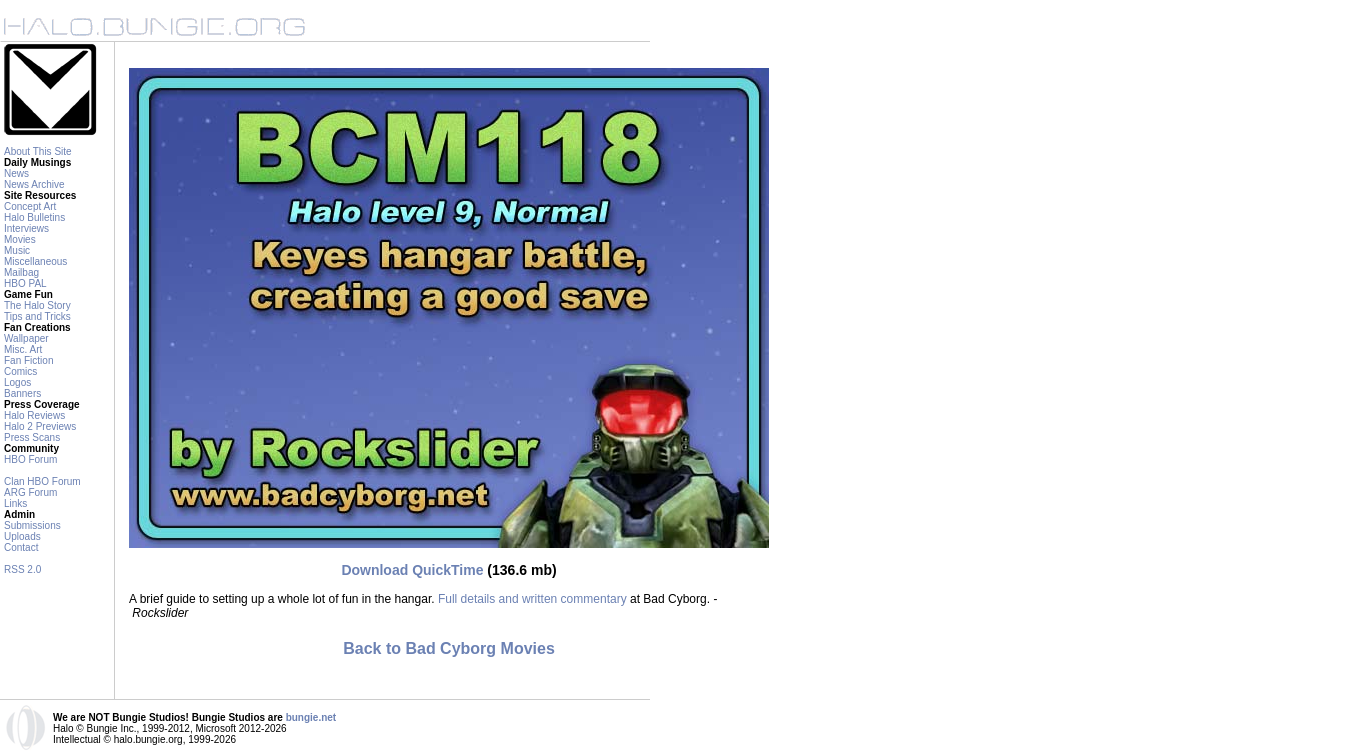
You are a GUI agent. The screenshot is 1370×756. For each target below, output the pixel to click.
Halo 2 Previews (40, 426)
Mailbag (21, 272)
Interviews (26, 228)
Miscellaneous (35, 261)
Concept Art (30, 206)
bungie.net (311, 717)
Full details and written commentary (532, 599)
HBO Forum (30, 459)
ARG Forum (30, 492)
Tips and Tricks (37, 316)
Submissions (32, 525)
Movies (20, 239)
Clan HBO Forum (42, 481)
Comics (20, 371)
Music (17, 250)
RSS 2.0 (22, 569)
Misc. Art (23, 349)
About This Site (38, 151)
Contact (21, 547)
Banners (22, 393)
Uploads (22, 536)
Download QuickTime (412, 570)
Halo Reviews (34, 415)
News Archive (34, 184)
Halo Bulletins (34, 217)
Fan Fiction (28, 360)
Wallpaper (26, 338)
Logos (17, 382)
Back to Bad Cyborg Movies (449, 648)
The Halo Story (37, 305)
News (16, 173)
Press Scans (32, 437)
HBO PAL (25, 283)
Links (15, 503)
